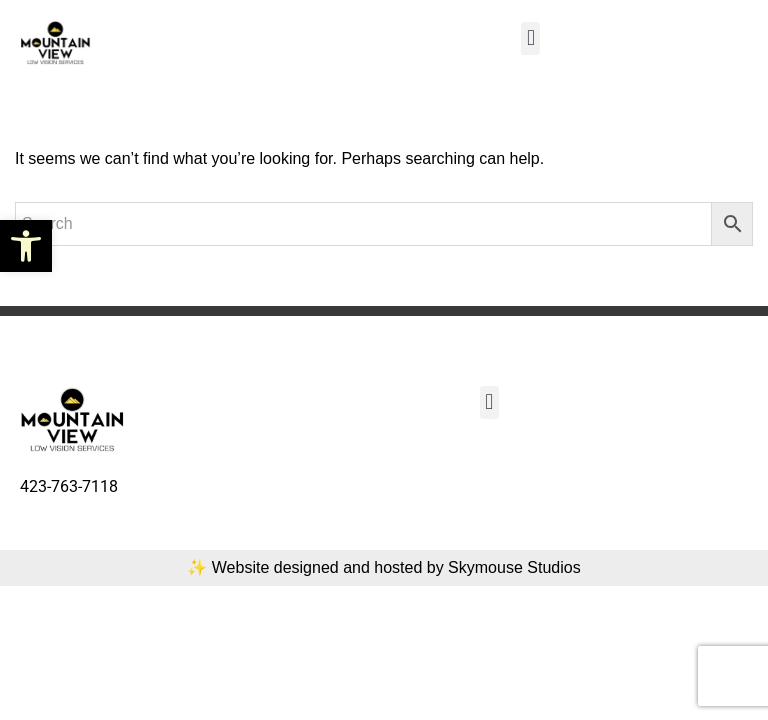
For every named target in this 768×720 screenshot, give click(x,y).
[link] (26, 246)
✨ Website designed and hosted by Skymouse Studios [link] (383, 567)
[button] (530, 38)
